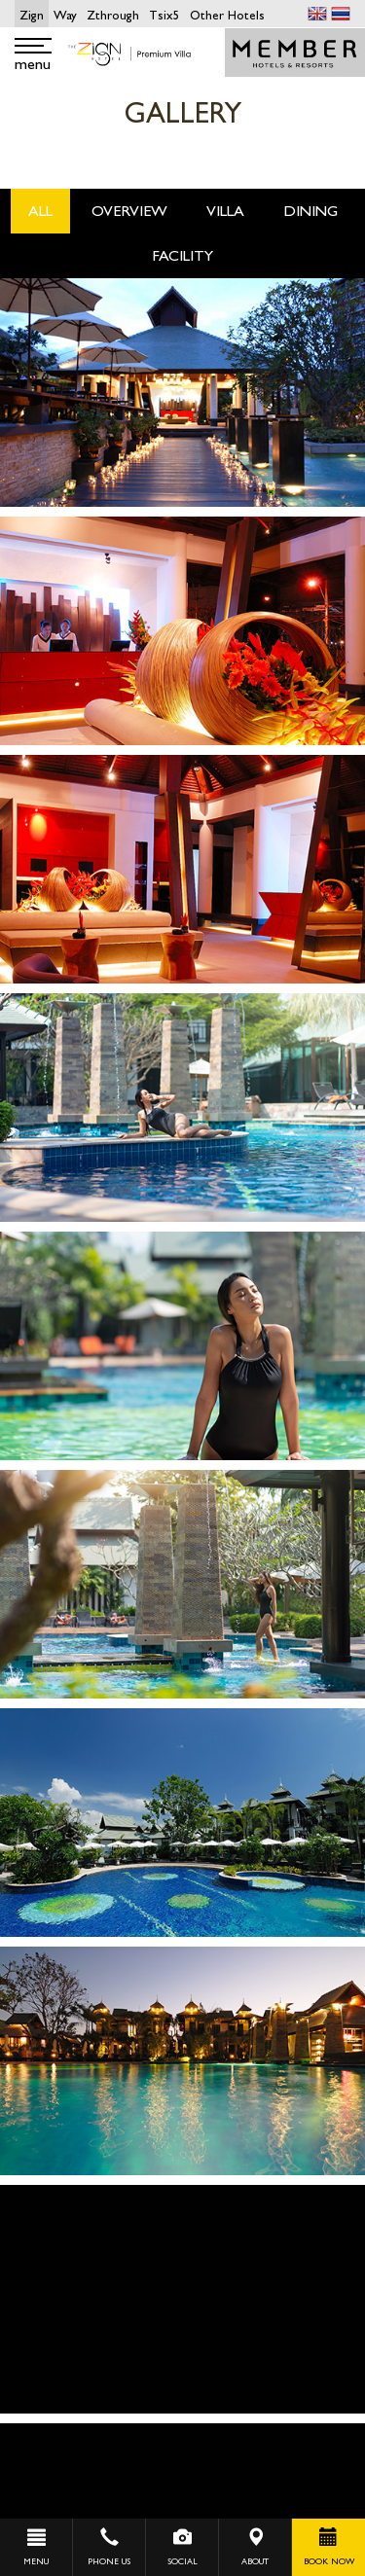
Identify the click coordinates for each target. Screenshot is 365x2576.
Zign (31, 15)
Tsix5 (164, 15)
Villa (225, 210)
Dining (310, 210)
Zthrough (113, 15)
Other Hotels (227, 15)
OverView (129, 210)
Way (65, 15)
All (40, 210)
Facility (182, 255)
